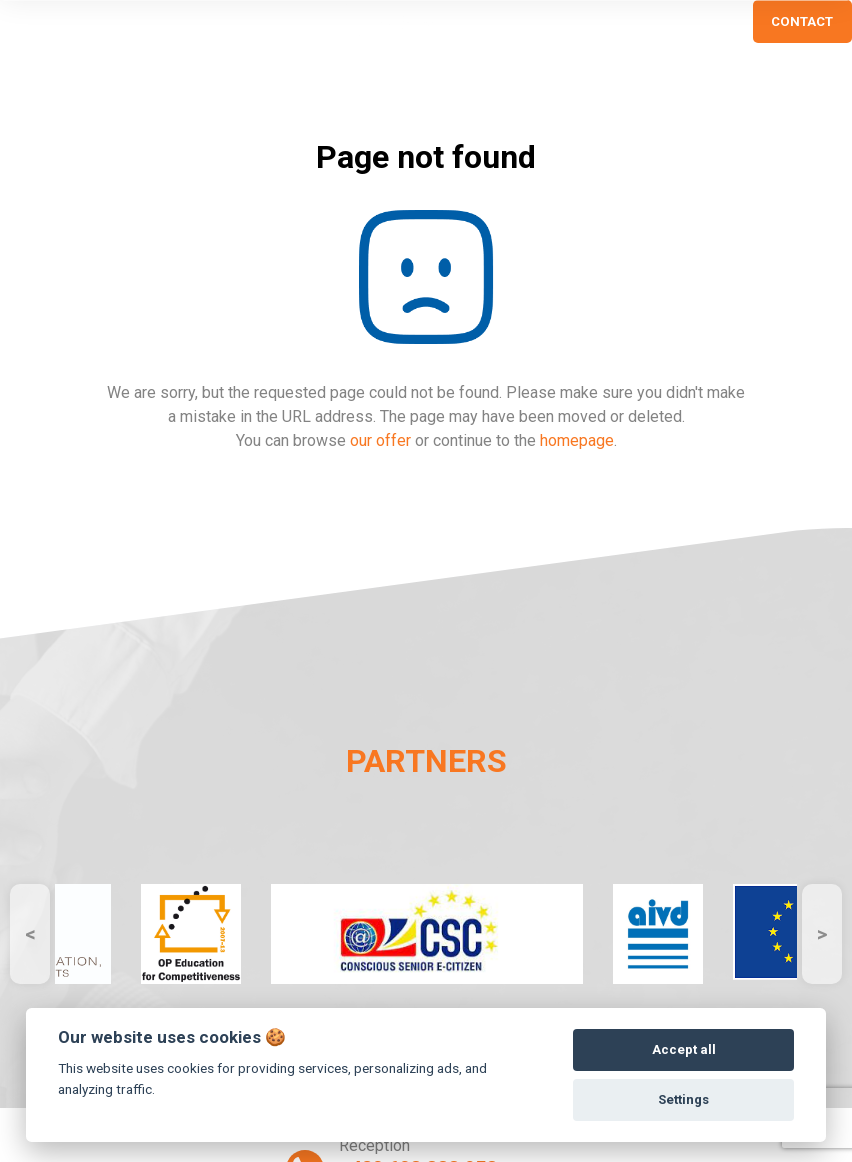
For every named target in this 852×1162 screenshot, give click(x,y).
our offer (380, 440)
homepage (577, 440)
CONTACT (802, 21)
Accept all (684, 1049)
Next (822, 934)
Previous (30, 934)
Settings (683, 1099)
